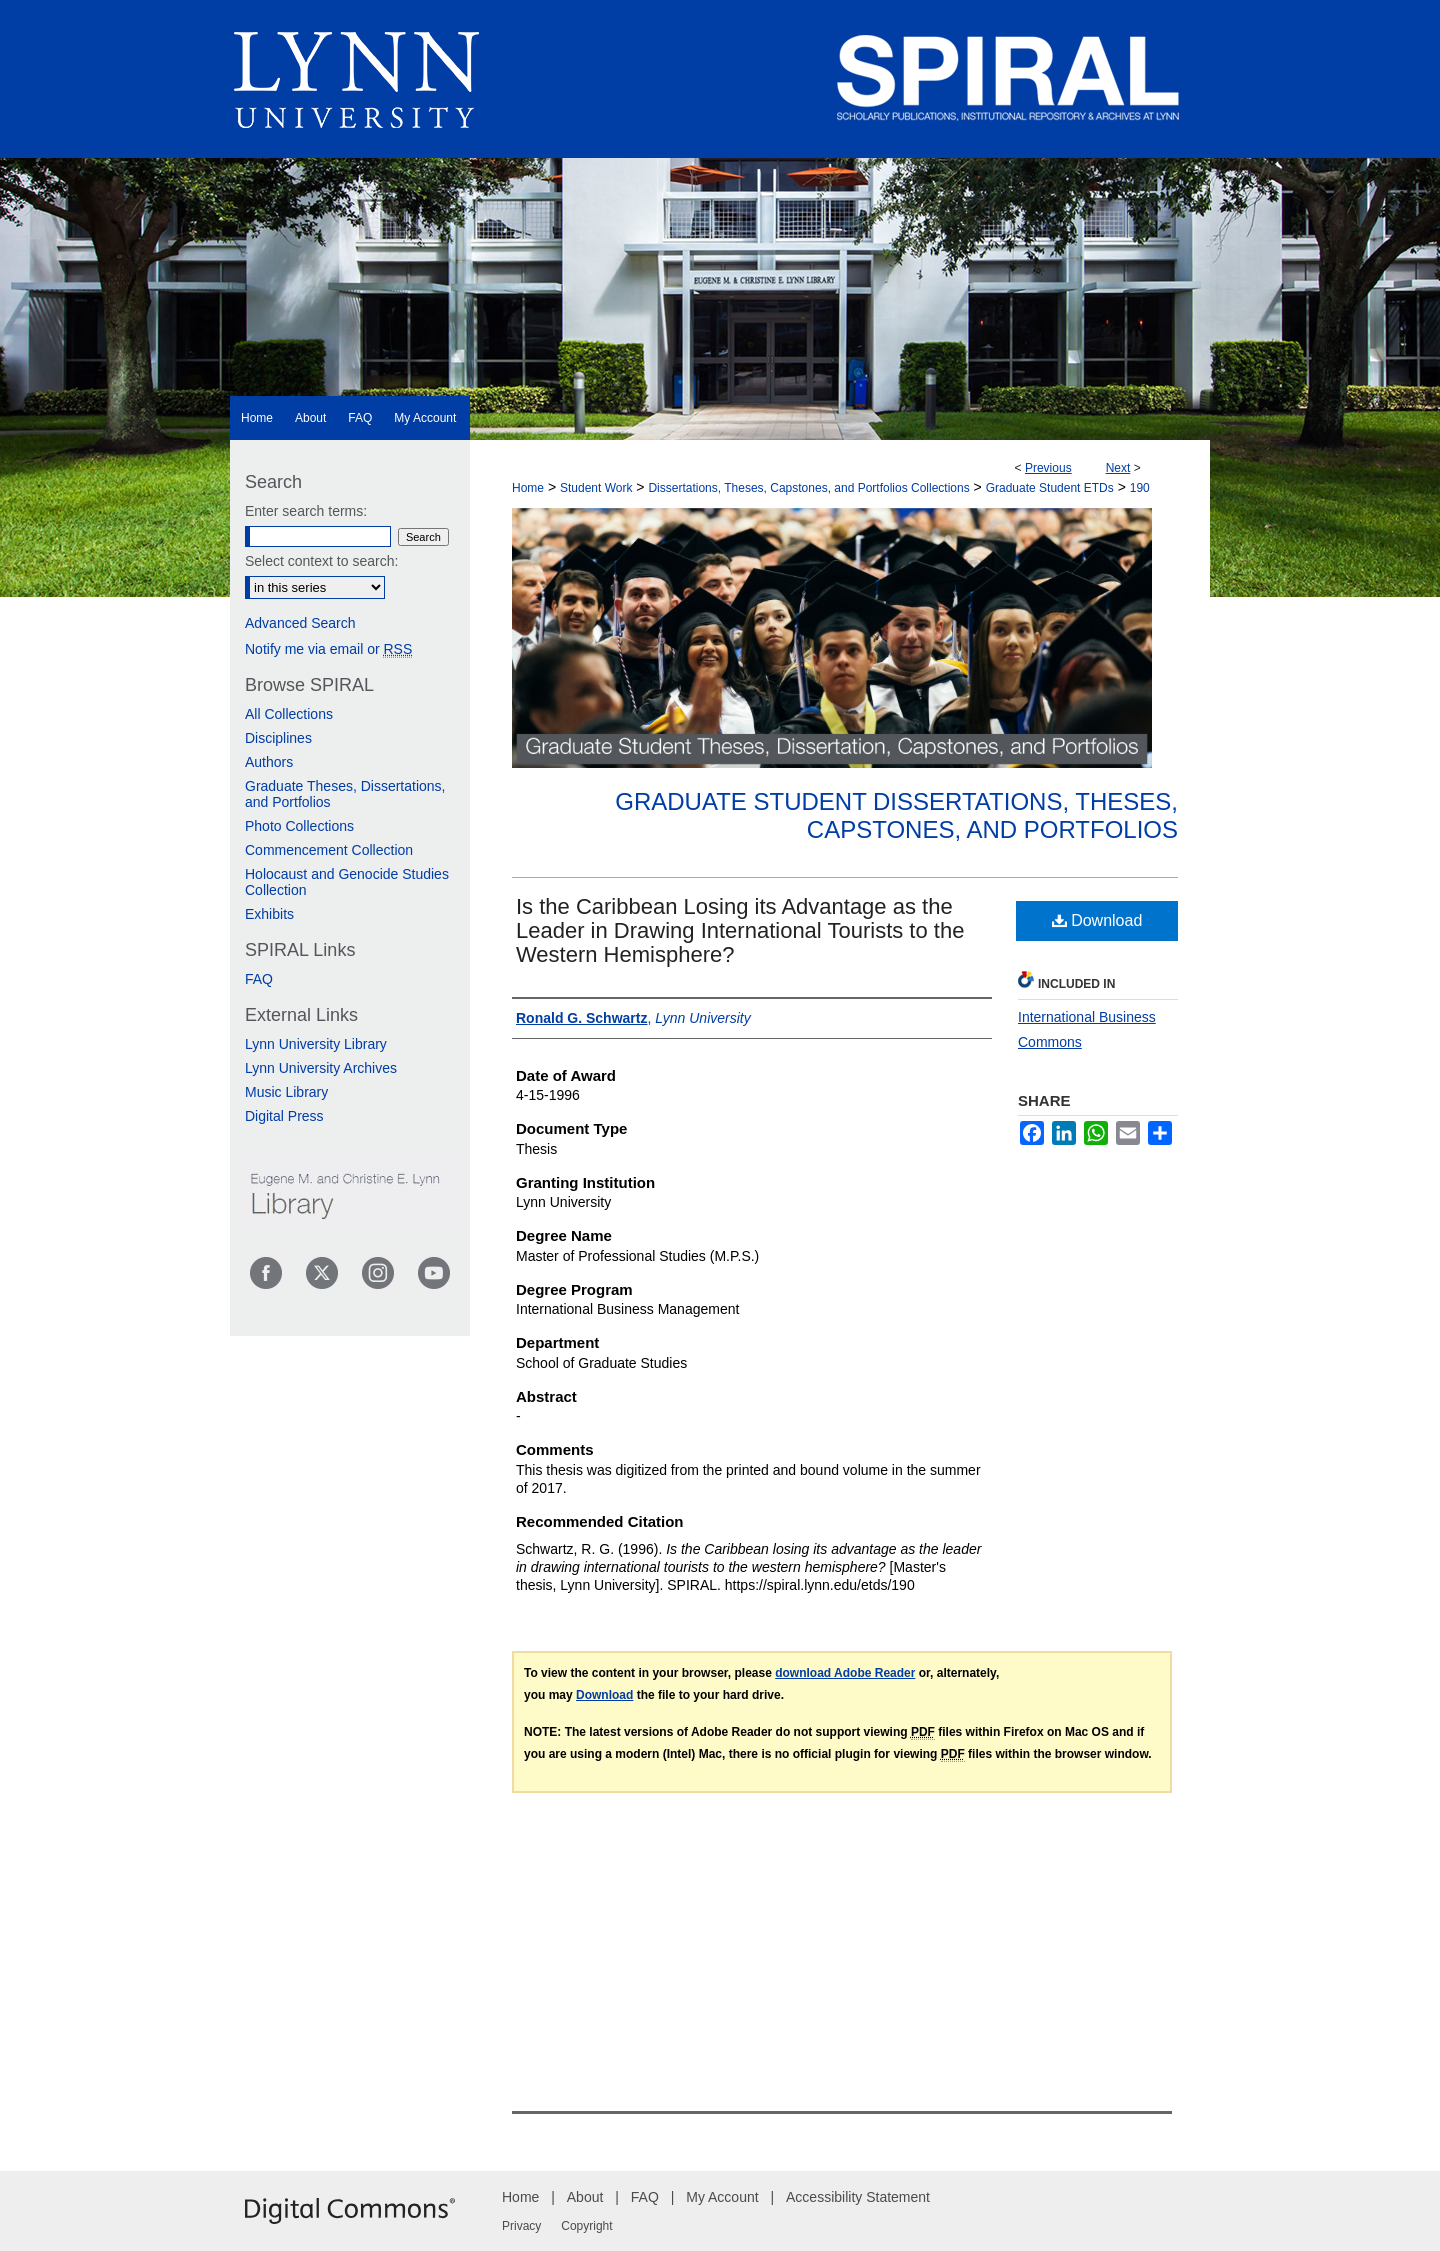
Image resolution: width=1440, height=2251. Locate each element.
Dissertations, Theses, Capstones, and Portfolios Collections (808, 488)
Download (1097, 920)
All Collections (289, 714)
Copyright (586, 2226)
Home (528, 488)
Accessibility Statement (858, 2197)
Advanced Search (300, 623)
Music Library (286, 1092)
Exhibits (269, 914)
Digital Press (284, 1116)
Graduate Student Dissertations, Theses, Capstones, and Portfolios (896, 816)
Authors (269, 762)
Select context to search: (321, 561)
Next (1118, 468)
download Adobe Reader (845, 1673)
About (585, 2197)
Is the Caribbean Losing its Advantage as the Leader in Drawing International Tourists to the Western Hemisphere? (740, 930)
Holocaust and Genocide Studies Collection (347, 882)
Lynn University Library (316, 1044)
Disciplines (278, 738)
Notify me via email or (328, 649)
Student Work (596, 488)
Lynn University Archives (321, 1068)
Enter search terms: (306, 511)
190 (1140, 488)
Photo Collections (299, 826)
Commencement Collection (329, 850)
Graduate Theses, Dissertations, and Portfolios (345, 794)
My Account (722, 2197)
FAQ (259, 979)
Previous (1048, 468)
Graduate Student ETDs (1050, 488)
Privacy (521, 2226)
